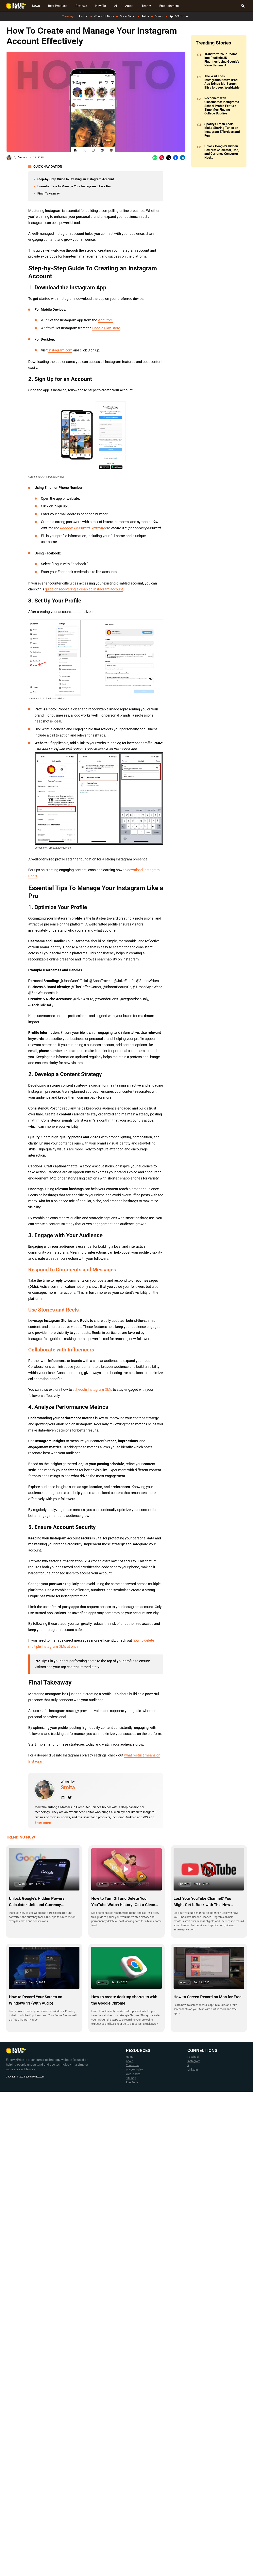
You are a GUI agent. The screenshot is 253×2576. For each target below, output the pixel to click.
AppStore (105, 320)
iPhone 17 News (104, 16)
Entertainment (169, 6)
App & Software (179, 16)
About (129, 2484)
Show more (43, 2246)
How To (100, 6)
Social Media (127, 16)
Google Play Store (106, 328)
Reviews (81, 6)
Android (83, 16)
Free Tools (132, 2505)
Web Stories (133, 2497)
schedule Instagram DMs (92, 1635)
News (36, 6)
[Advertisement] (95, 884)
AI (115, 6)
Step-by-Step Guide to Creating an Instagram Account (75, 179)
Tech (146, 6)
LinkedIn (192, 2492)
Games (159, 16)
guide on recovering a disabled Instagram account (84, 589)
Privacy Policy (134, 2492)
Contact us (132, 2488)
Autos (129, 6)
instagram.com (60, 350)
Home (129, 2480)
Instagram (193, 2484)
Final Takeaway (48, 193)
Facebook (193, 2480)
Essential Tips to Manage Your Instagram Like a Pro (74, 186)
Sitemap (131, 2501)
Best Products (57, 6)
